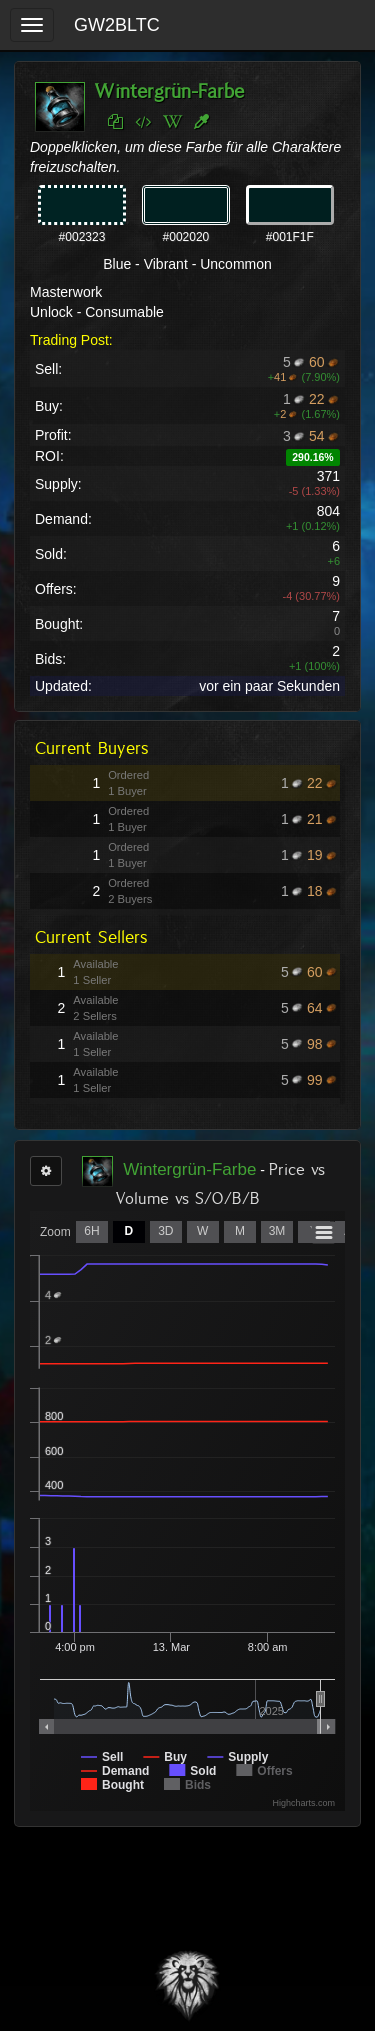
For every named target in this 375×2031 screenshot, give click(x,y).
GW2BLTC (117, 25)
